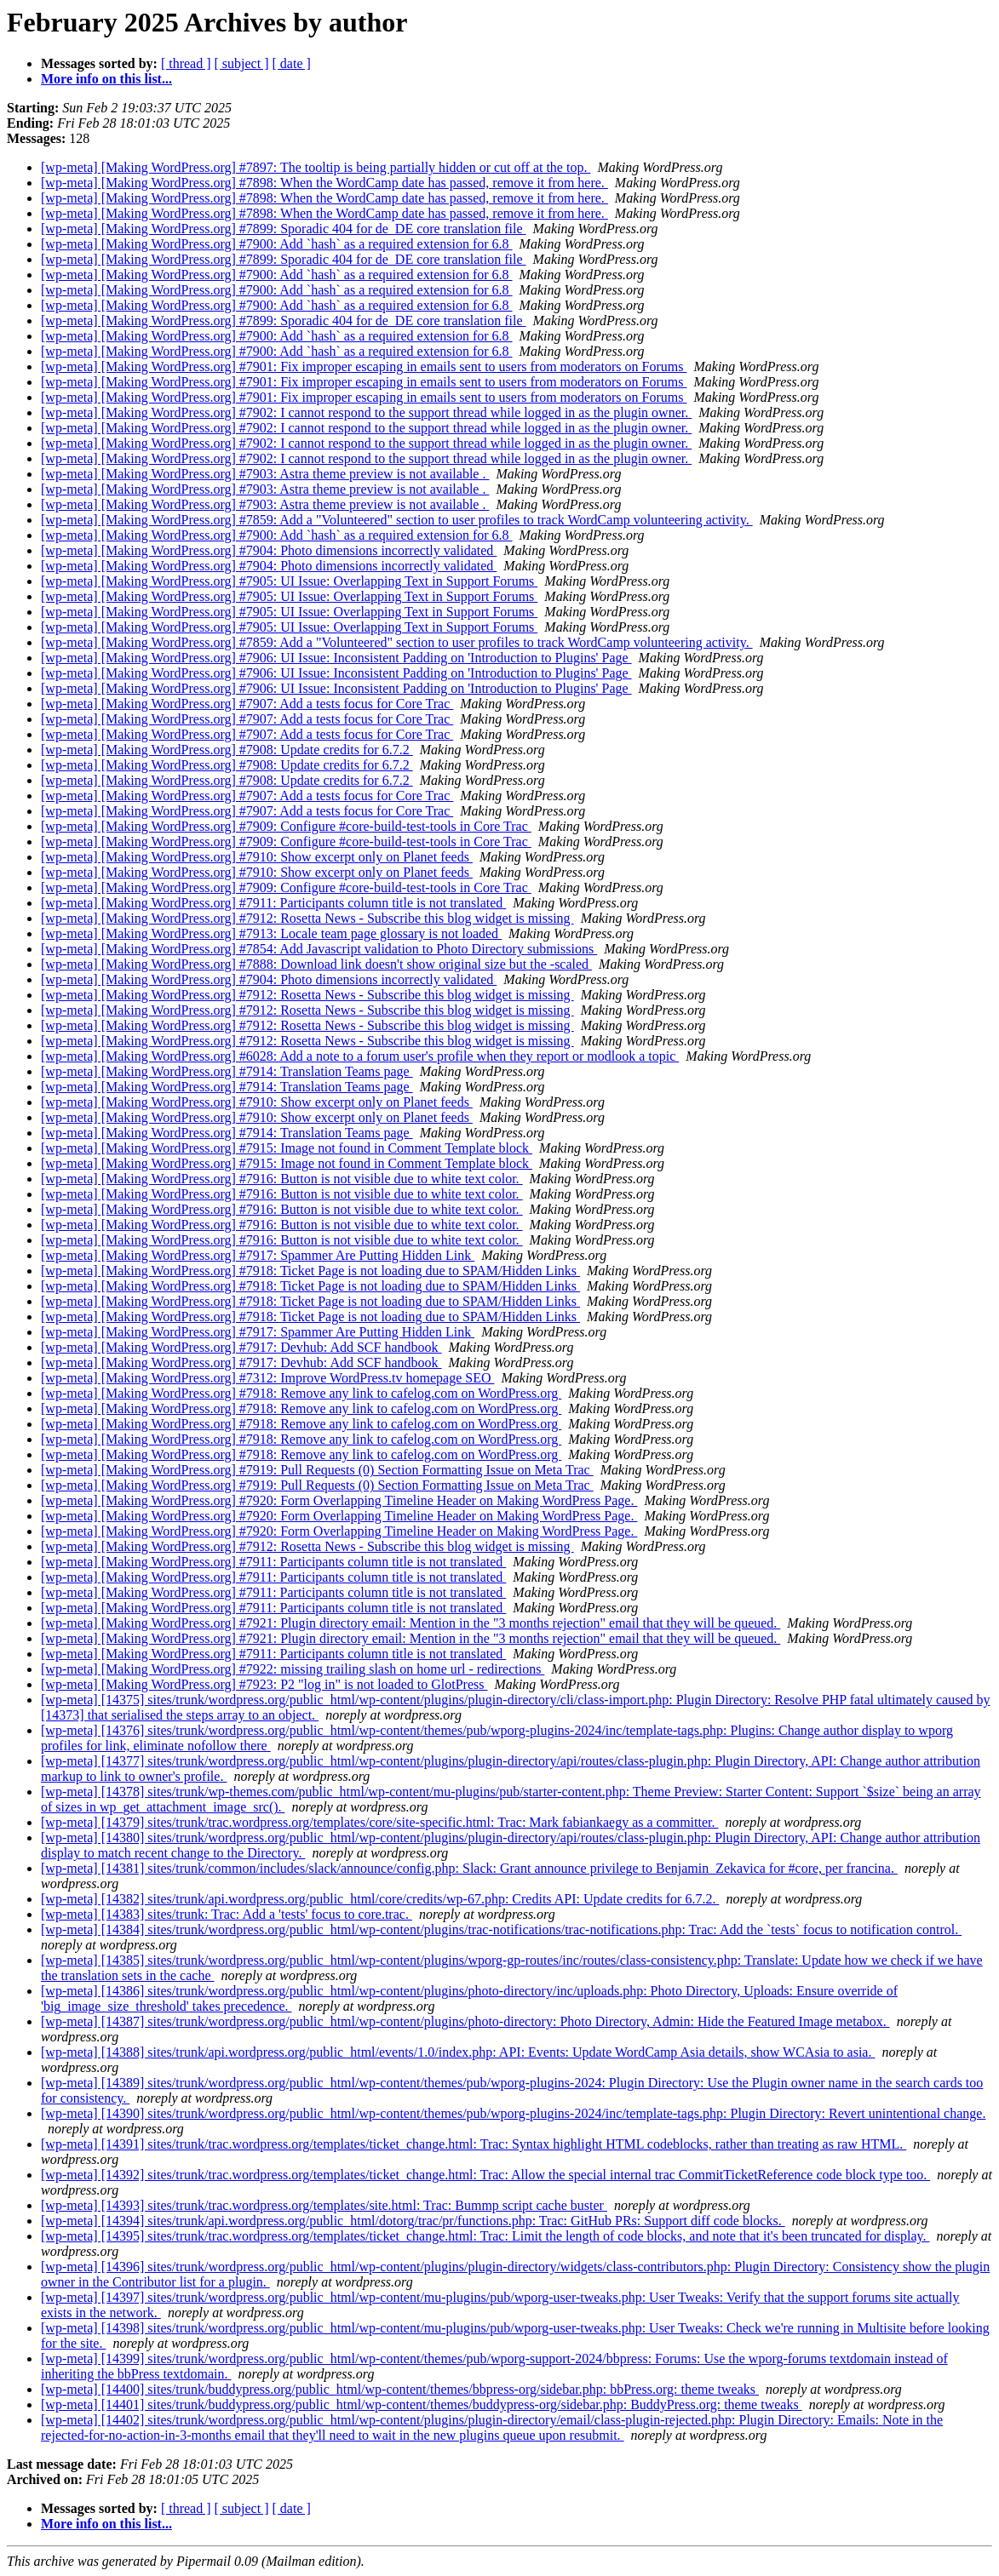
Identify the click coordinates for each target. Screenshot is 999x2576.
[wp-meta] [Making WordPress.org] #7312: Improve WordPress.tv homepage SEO (267, 1378)
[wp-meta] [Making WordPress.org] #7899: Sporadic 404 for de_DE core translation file (283, 228)
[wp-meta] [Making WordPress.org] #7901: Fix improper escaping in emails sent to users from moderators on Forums (363, 366)
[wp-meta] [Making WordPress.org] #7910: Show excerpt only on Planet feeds (257, 857)
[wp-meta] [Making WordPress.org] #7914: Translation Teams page (227, 1071)
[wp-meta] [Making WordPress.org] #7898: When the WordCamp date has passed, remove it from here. (324, 182)
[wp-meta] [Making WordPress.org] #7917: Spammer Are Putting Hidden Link (257, 1255)
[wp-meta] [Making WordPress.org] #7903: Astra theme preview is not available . (265, 474)
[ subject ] (242, 63)
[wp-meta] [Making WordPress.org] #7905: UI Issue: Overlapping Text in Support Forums (289, 581)
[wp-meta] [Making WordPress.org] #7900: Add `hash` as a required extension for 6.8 (277, 244)
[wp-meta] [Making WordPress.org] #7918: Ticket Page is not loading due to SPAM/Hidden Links (310, 1270)
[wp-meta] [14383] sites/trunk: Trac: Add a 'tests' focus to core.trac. (226, 1914)
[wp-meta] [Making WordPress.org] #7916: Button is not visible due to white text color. (282, 1178)
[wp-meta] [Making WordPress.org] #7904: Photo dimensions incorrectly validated (269, 550)
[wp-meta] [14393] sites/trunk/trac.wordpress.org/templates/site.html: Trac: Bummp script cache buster (324, 2205)
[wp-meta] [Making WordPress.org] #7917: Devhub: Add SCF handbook (241, 1347)
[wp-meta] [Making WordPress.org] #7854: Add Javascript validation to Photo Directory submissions (319, 949)
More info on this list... (106, 79)
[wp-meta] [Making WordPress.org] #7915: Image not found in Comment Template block (286, 1148)
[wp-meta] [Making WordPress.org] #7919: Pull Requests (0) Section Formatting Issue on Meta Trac (317, 1470)
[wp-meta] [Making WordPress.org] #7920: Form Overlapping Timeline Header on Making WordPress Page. (339, 1500)
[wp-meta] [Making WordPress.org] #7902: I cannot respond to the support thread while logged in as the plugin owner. (366, 412)
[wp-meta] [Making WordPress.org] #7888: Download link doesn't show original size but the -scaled (316, 964)
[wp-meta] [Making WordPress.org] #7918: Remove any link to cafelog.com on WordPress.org (301, 1393)
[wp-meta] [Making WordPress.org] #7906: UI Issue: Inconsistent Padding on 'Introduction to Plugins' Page (336, 657)
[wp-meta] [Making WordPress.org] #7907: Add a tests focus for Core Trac (247, 703)
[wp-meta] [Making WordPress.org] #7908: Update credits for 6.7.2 (227, 749)
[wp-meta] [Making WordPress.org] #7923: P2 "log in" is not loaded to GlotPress (264, 1684)
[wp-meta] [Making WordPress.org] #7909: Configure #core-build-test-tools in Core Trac (286, 826)
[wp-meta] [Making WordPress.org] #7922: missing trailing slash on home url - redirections (292, 1669)
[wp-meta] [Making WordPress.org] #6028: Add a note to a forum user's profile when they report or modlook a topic (360, 1056)
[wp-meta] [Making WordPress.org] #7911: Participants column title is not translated (273, 903)
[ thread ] (186, 63)
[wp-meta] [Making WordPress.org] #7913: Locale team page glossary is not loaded (271, 933)
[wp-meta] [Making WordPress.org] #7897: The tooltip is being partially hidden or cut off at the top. (315, 167)
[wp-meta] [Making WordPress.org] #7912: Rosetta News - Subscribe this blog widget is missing (307, 918)
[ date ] (292, 63)
